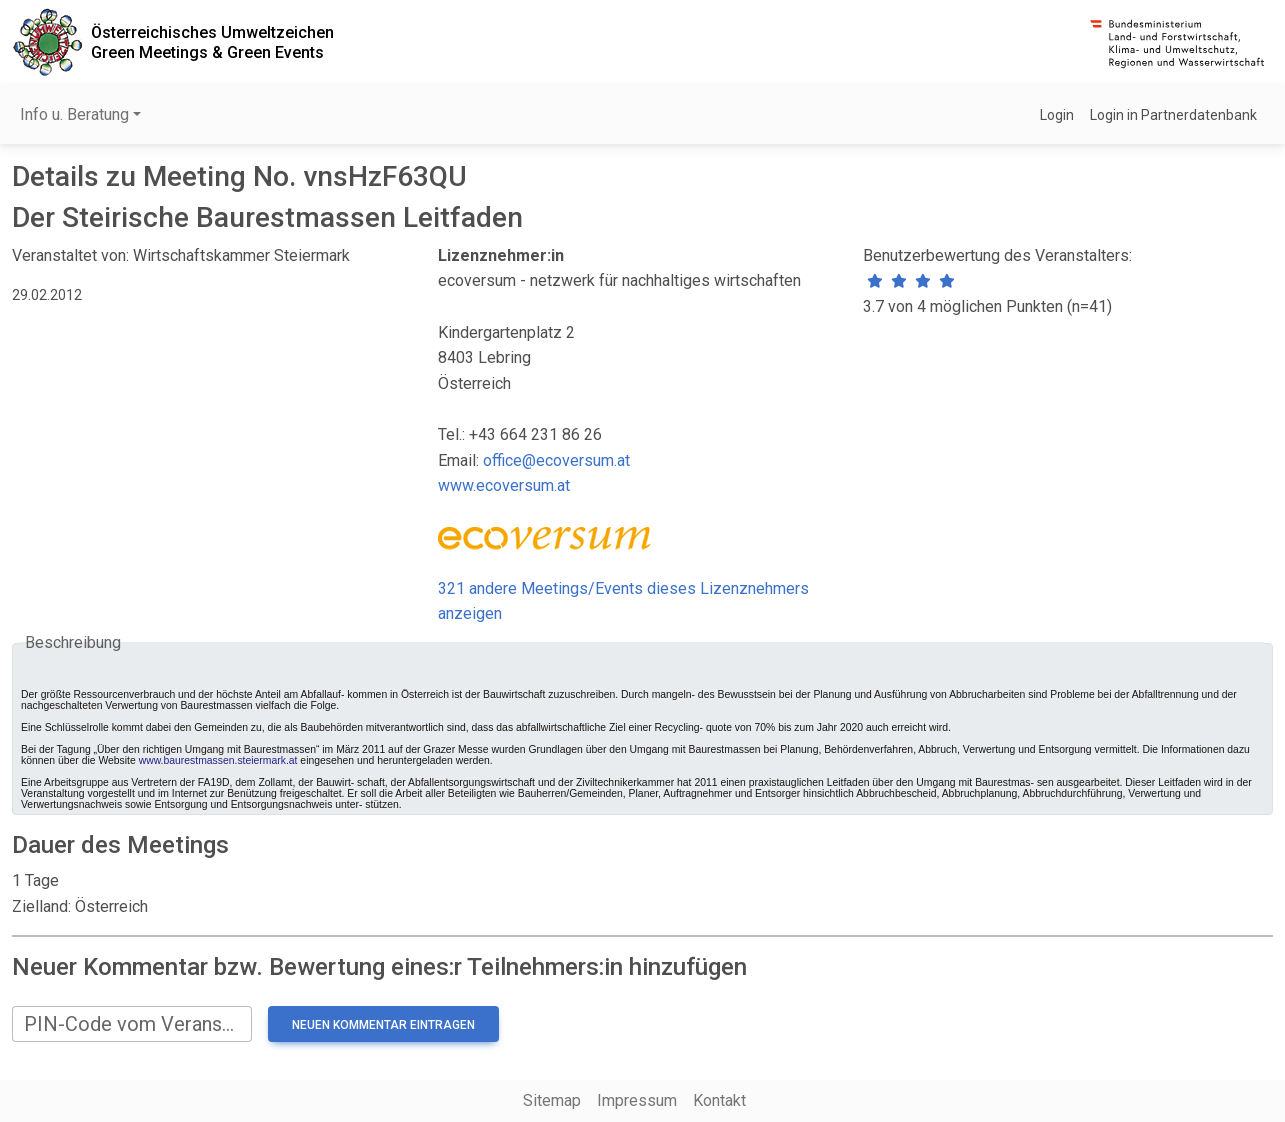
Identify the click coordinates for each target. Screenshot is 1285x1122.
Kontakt (719, 1100)
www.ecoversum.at (504, 485)
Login (1057, 115)
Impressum (637, 1100)
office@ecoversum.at (556, 460)
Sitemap (552, 1100)
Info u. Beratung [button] (74, 114)
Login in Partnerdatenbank (1173, 115)
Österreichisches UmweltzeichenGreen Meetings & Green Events (212, 42)
